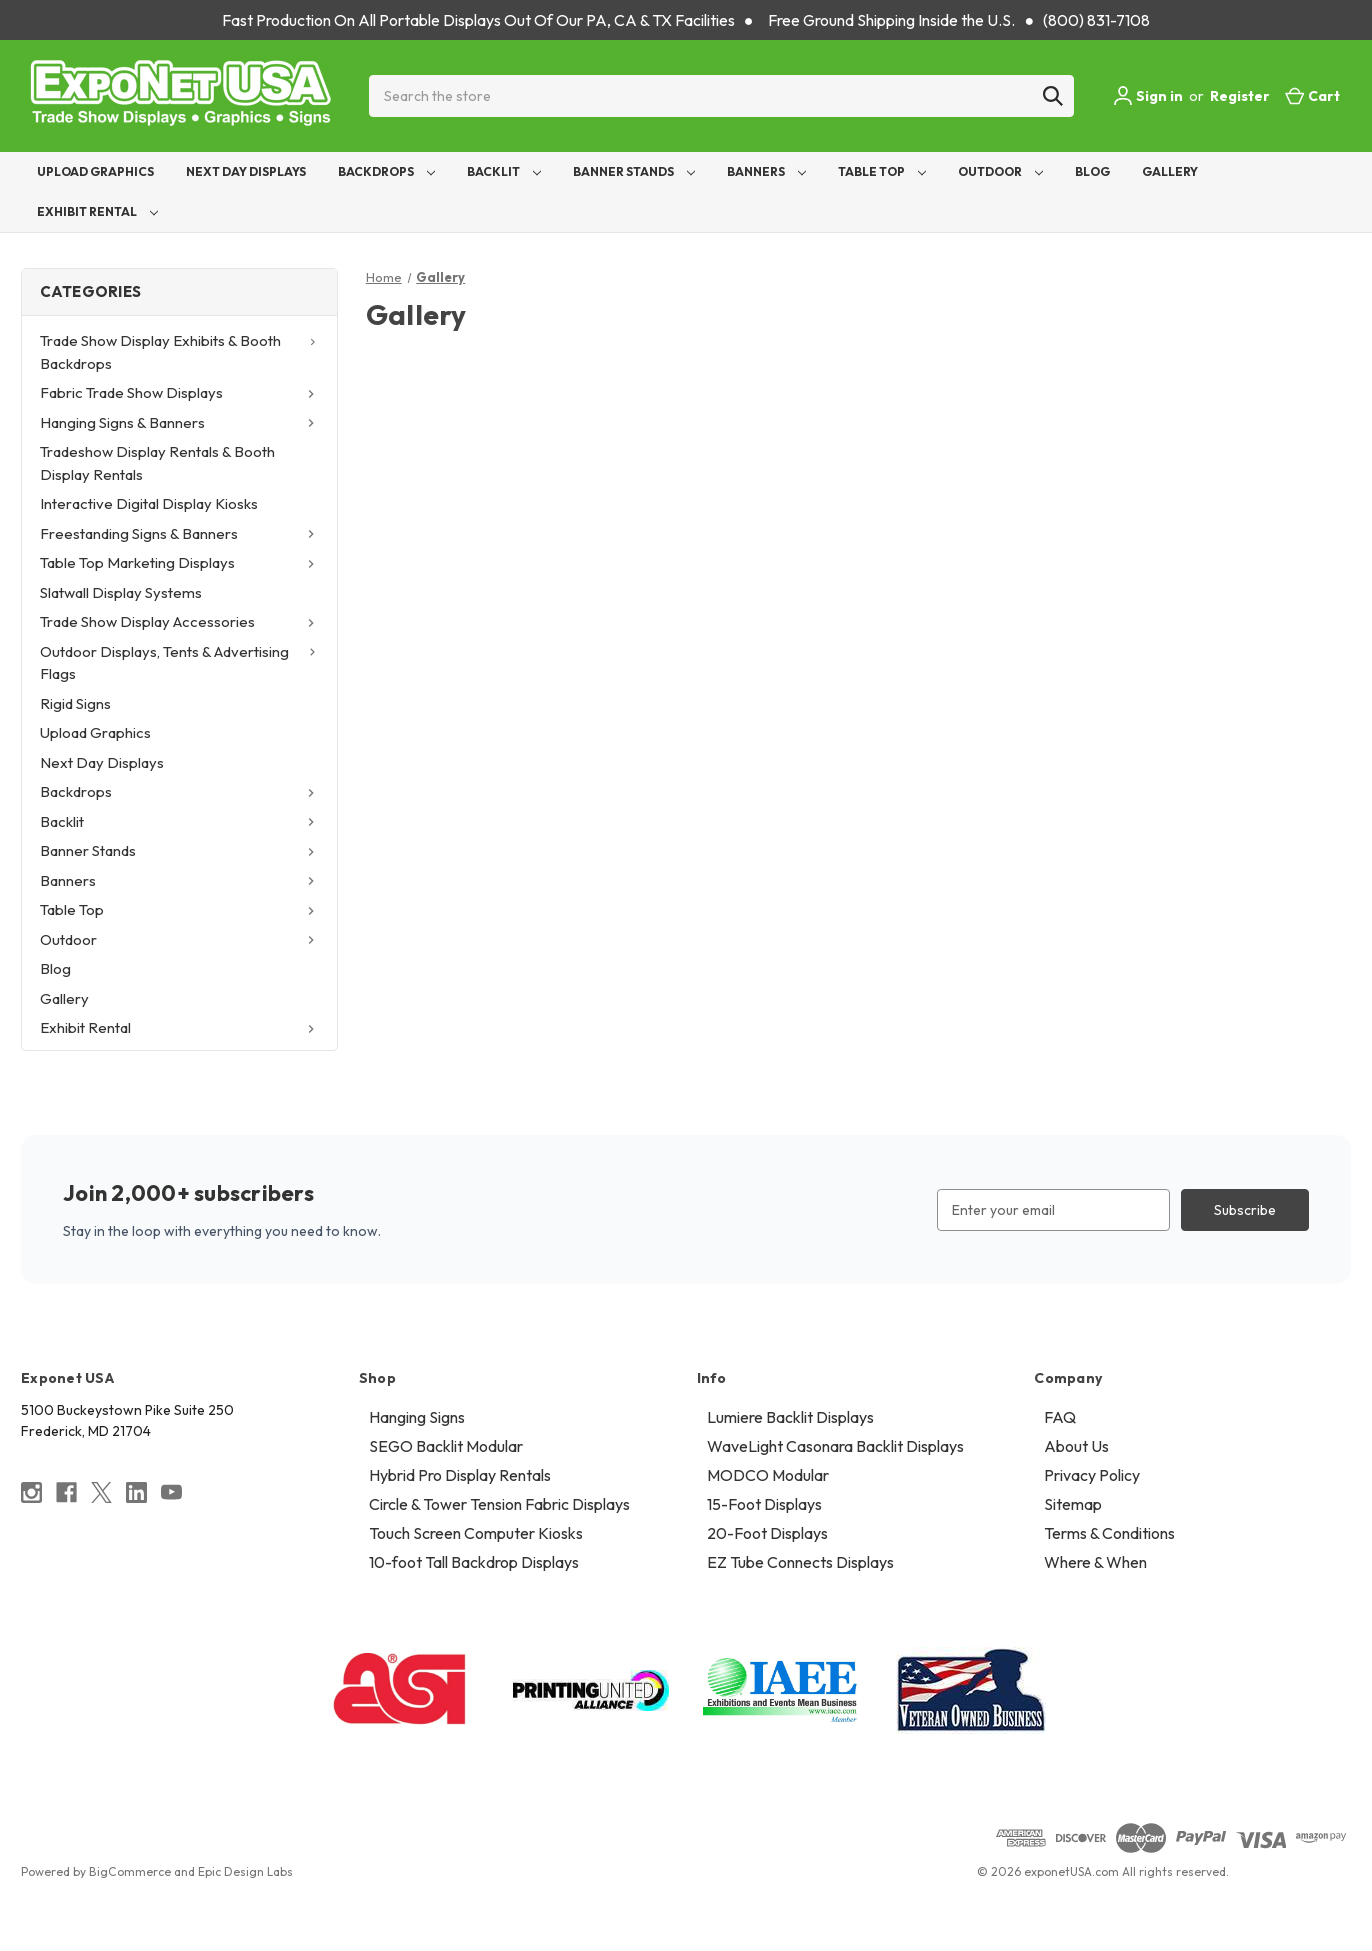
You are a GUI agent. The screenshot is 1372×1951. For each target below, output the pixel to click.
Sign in (1148, 96)
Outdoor (1000, 171)
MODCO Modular (768, 1475)
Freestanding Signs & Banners (180, 533)
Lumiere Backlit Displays (790, 1417)
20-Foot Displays (767, 1533)
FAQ (1060, 1417)
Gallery (1170, 171)
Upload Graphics (95, 171)
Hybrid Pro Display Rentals (460, 1475)
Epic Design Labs (245, 1871)
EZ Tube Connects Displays (800, 1562)
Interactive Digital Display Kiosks (149, 503)
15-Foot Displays (764, 1504)
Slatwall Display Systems (121, 592)
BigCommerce (130, 1871)
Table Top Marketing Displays (180, 562)
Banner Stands (634, 171)
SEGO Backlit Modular (446, 1446)
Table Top (882, 171)
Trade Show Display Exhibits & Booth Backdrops (180, 352)
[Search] (1053, 96)
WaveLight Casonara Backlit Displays (835, 1446)
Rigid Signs (75, 703)
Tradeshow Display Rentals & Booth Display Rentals (157, 463)
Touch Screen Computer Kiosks (476, 1533)
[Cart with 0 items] (1312, 96)
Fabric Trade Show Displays (180, 392)
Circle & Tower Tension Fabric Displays (499, 1504)
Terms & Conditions (1109, 1533)
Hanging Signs (417, 1417)
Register (1240, 96)
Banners (766, 171)
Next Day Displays (246, 171)
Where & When (1095, 1562)
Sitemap (1073, 1504)
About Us (1076, 1446)
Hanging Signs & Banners (180, 422)
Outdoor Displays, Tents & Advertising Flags (180, 663)
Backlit (504, 171)
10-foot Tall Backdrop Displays (474, 1562)
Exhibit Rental (97, 211)
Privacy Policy (1092, 1475)
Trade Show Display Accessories (180, 621)
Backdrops (386, 171)
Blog (1092, 171)
